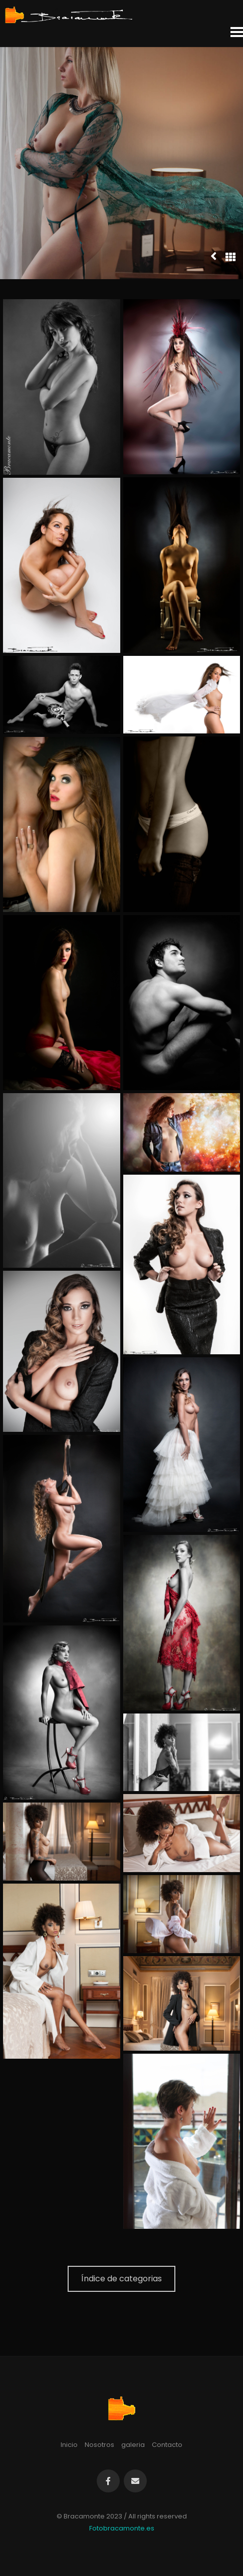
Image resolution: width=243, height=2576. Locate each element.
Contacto (167, 2444)
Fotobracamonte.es (121, 2528)
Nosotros (99, 2444)
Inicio (69, 2444)
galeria (133, 2444)
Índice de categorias (121, 2278)
